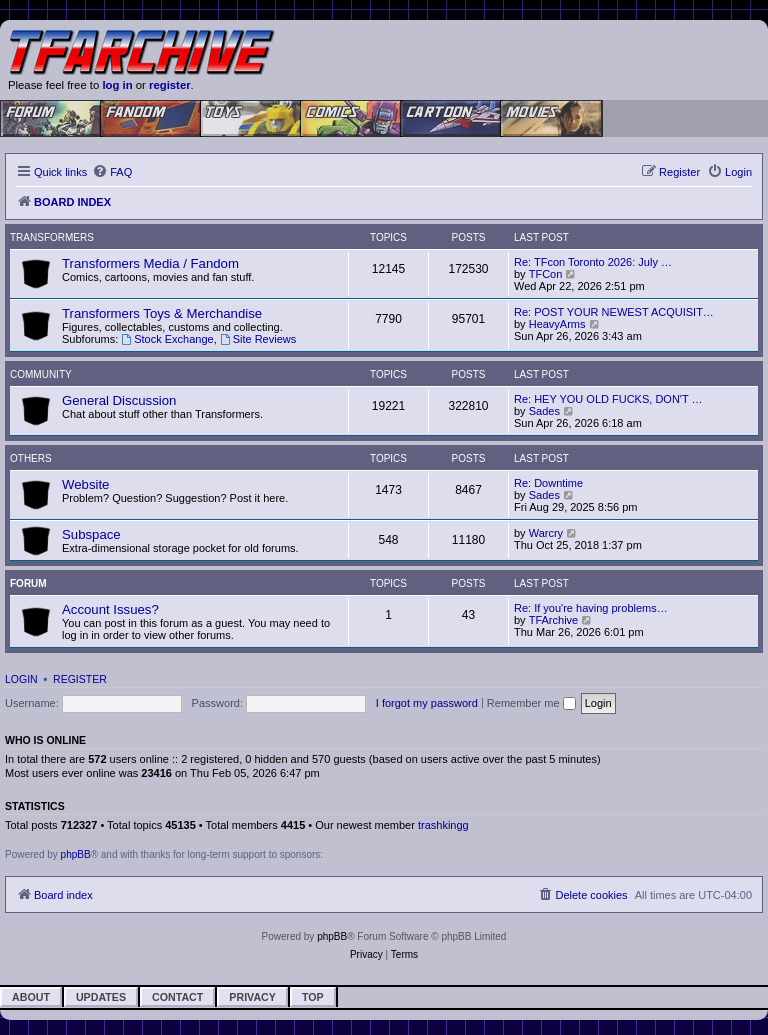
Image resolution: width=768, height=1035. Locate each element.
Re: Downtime (548, 483)
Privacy (252, 997)
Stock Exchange (167, 339)
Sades (544, 411)
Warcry (546, 533)
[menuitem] (112, 172)
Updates (101, 997)
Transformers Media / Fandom (150, 263)
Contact (177, 997)
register (170, 85)
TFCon (546, 274)
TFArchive (554, 620)
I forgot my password (427, 703)
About (31, 997)
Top (313, 997)
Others (31, 458)
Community (41, 374)
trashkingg (443, 825)
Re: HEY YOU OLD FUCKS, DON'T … (608, 399)
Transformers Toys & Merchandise (162, 313)
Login (21, 679)
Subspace (91, 534)
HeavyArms (557, 324)
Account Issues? (110, 609)
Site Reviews (258, 339)
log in (117, 85)
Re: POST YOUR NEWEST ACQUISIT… (614, 312)
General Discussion (119, 400)
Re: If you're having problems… (591, 608)
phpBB (76, 854)
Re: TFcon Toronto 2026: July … (593, 262)
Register (80, 679)
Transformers (52, 237)
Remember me (531, 703)
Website (85, 484)
